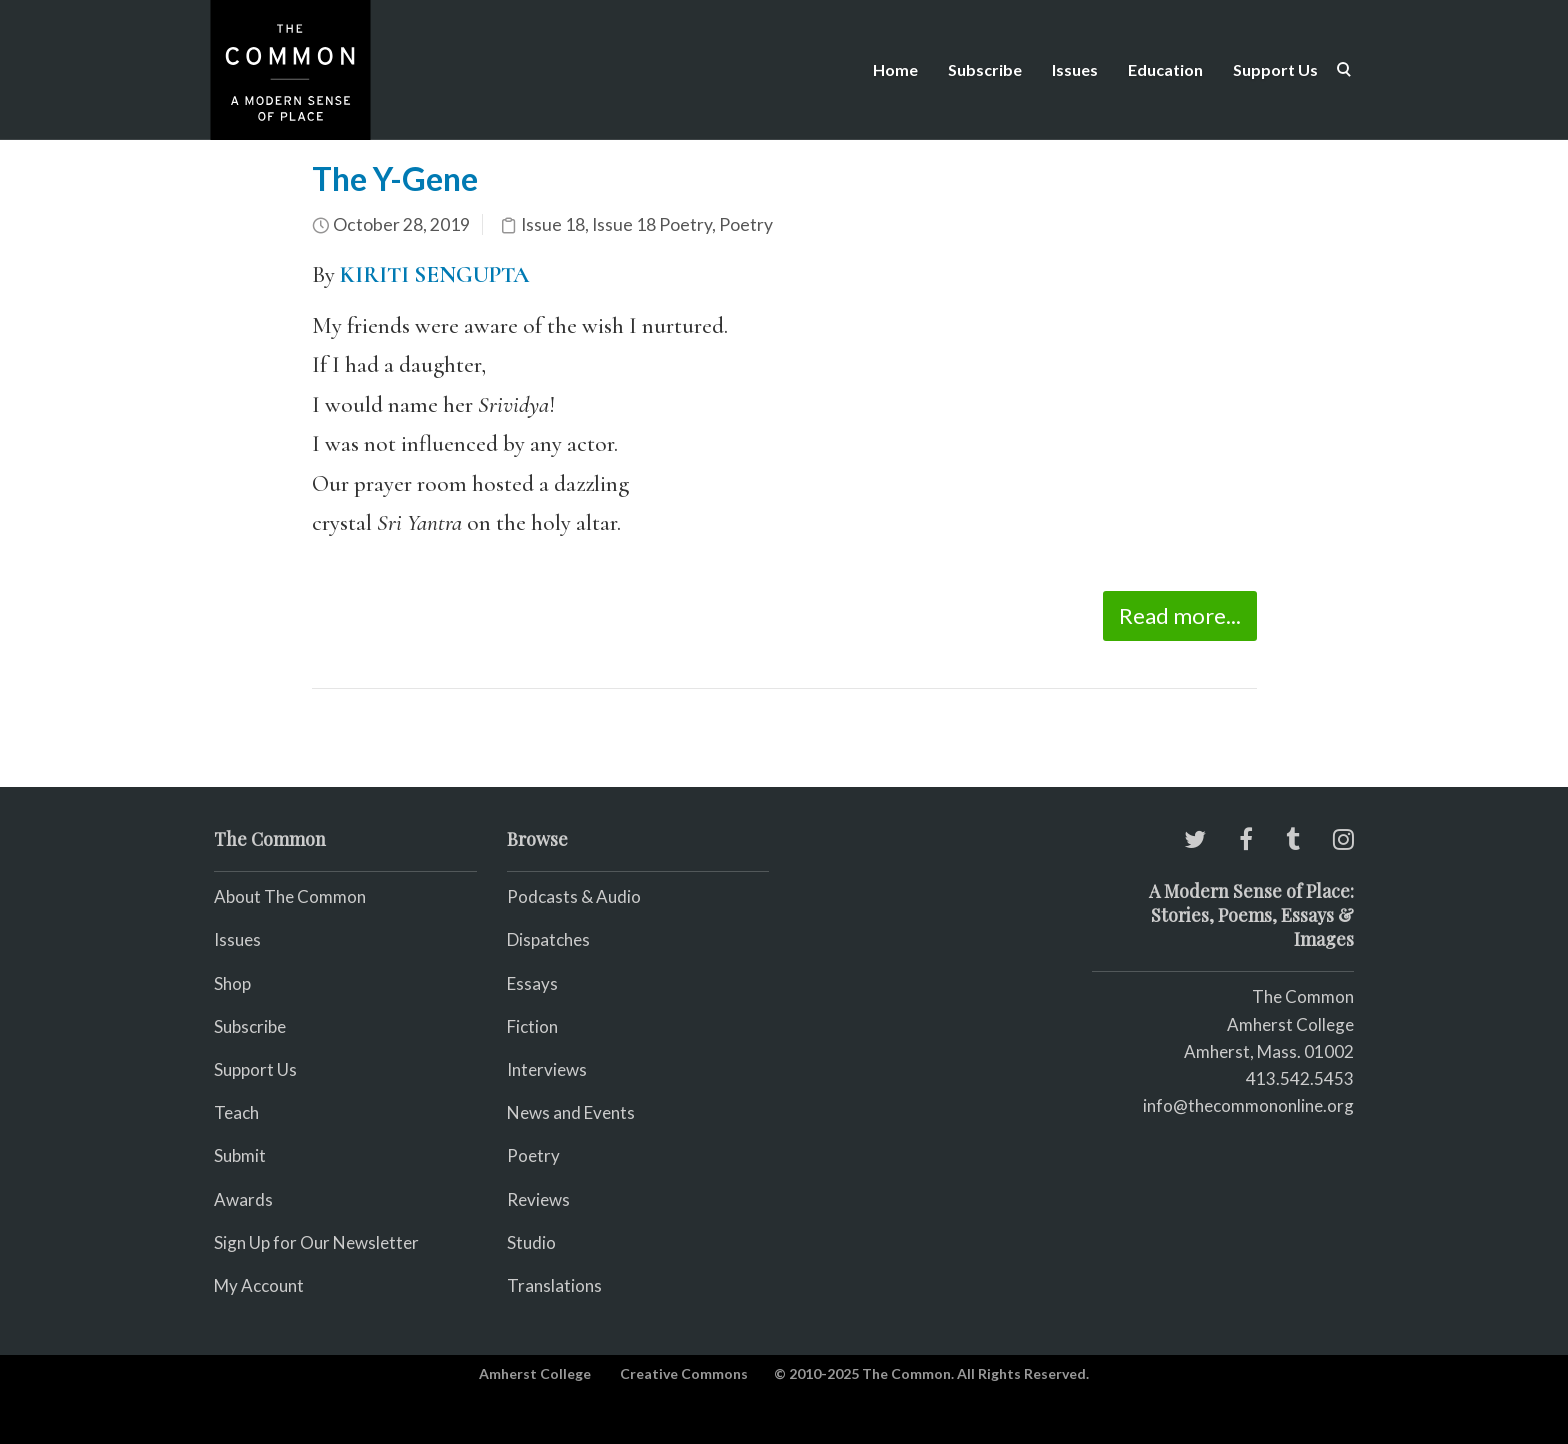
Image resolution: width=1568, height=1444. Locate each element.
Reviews (538, 1199)
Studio (531, 1242)
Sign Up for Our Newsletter (316, 1242)
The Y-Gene (395, 178)
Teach (236, 1112)
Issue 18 (553, 224)
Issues (1075, 69)
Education (1165, 69)
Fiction (532, 1026)
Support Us (1275, 69)
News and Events (571, 1112)
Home (895, 69)
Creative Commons (684, 1373)
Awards (243, 1199)
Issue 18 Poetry (652, 224)
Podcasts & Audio (574, 896)
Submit (240, 1155)
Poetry (746, 224)
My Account (259, 1285)
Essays (532, 983)
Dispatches (548, 939)
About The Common (290, 896)
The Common (1303, 996)
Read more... (1180, 615)
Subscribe (985, 69)
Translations (554, 1285)
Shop (232, 983)
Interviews (547, 1069)
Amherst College (535, 1373)
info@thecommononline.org (1248, 1105)
